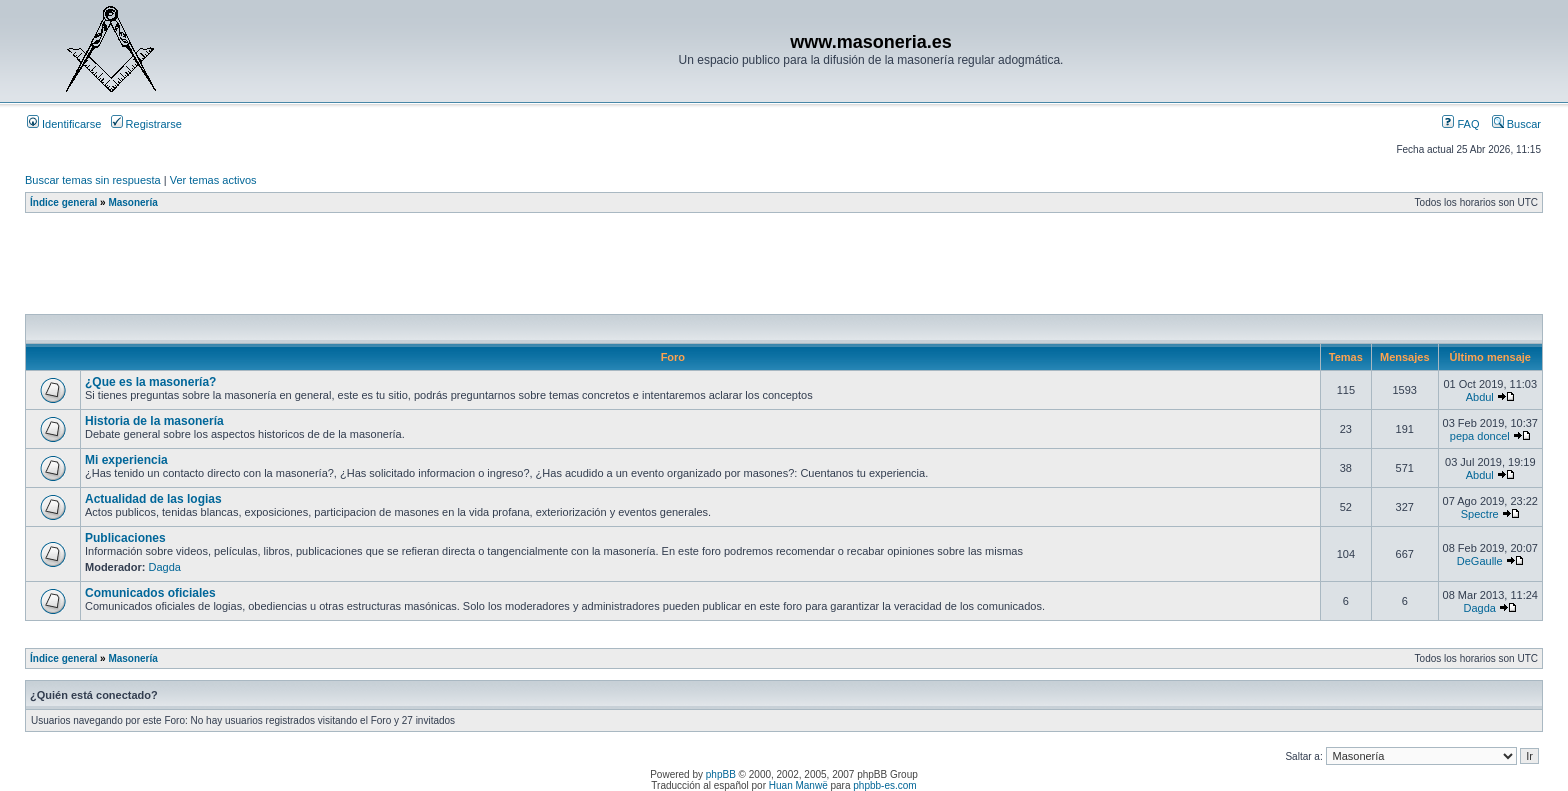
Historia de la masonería (154, 421)
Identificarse (64, 124)
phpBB (721, 774)
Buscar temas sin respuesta (93, 180)
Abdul (1480, 397)
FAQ (1460, 124)
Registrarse (146, 124)
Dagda (165, 567)
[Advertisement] (389, 269)
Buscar (1516, 124)
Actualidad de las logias (153, 499)
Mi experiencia (126, 460)
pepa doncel (1480, 436)
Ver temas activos (213, 180)
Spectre (1480, 514)
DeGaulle (1480, 561)
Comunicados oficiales (150, 593)
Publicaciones (125, 538)
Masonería (132, 202)
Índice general (63, 202)
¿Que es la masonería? (150, 382)
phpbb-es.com (884, 785)
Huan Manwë (798, 785)
